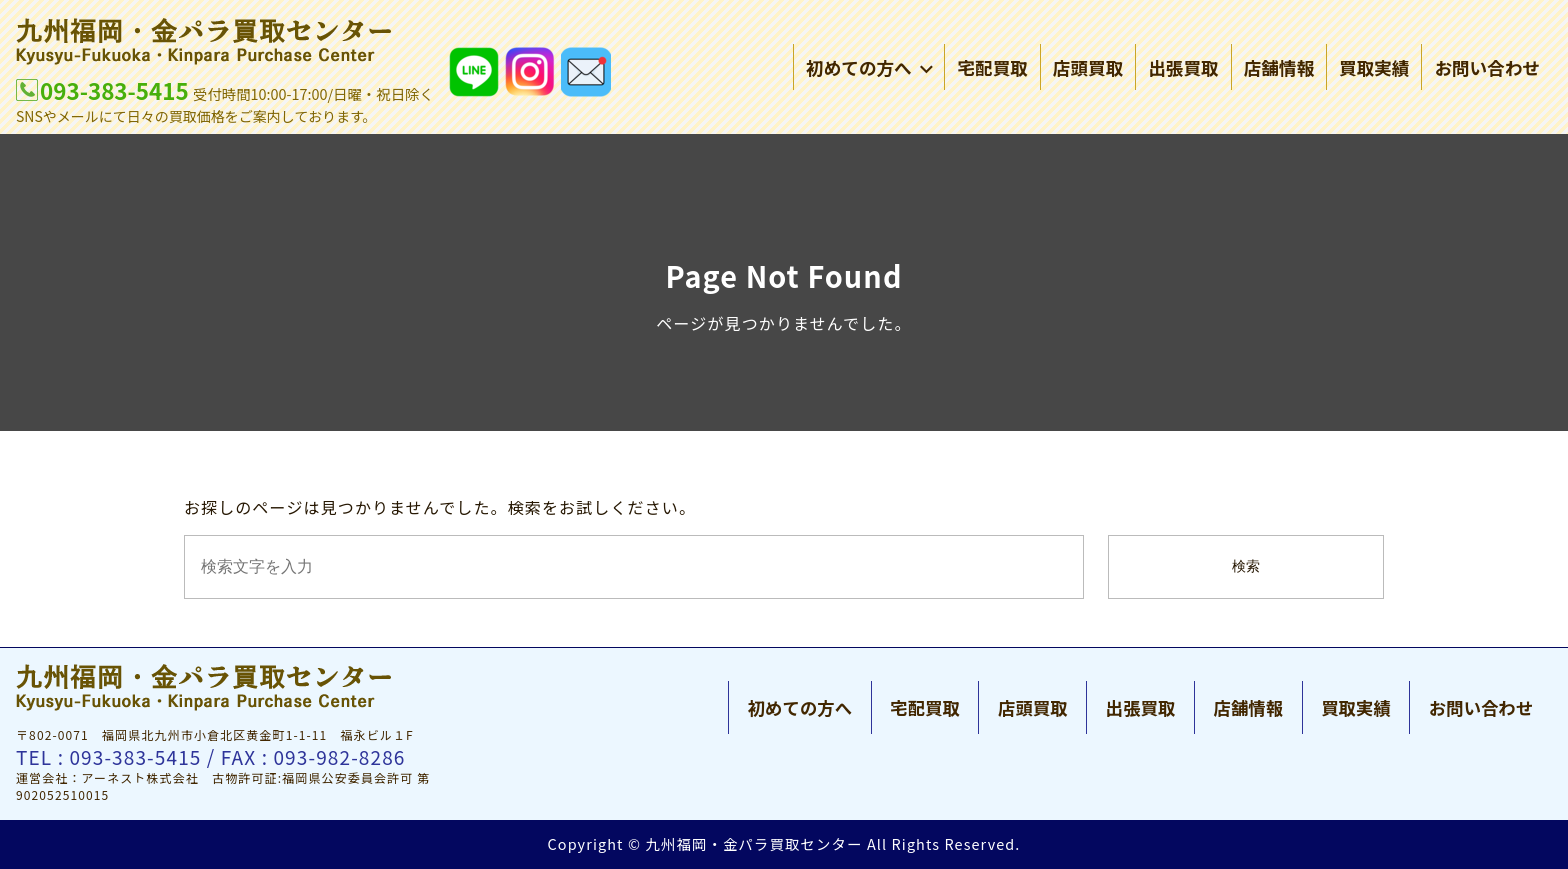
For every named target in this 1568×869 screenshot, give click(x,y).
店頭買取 (1088, 69)
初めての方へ (869, 69)
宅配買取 (992, 69)
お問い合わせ (1487, 69)
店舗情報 (1279, 69)
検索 (1246, 566)
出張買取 (1183, 69)
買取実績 (1374, 69)
